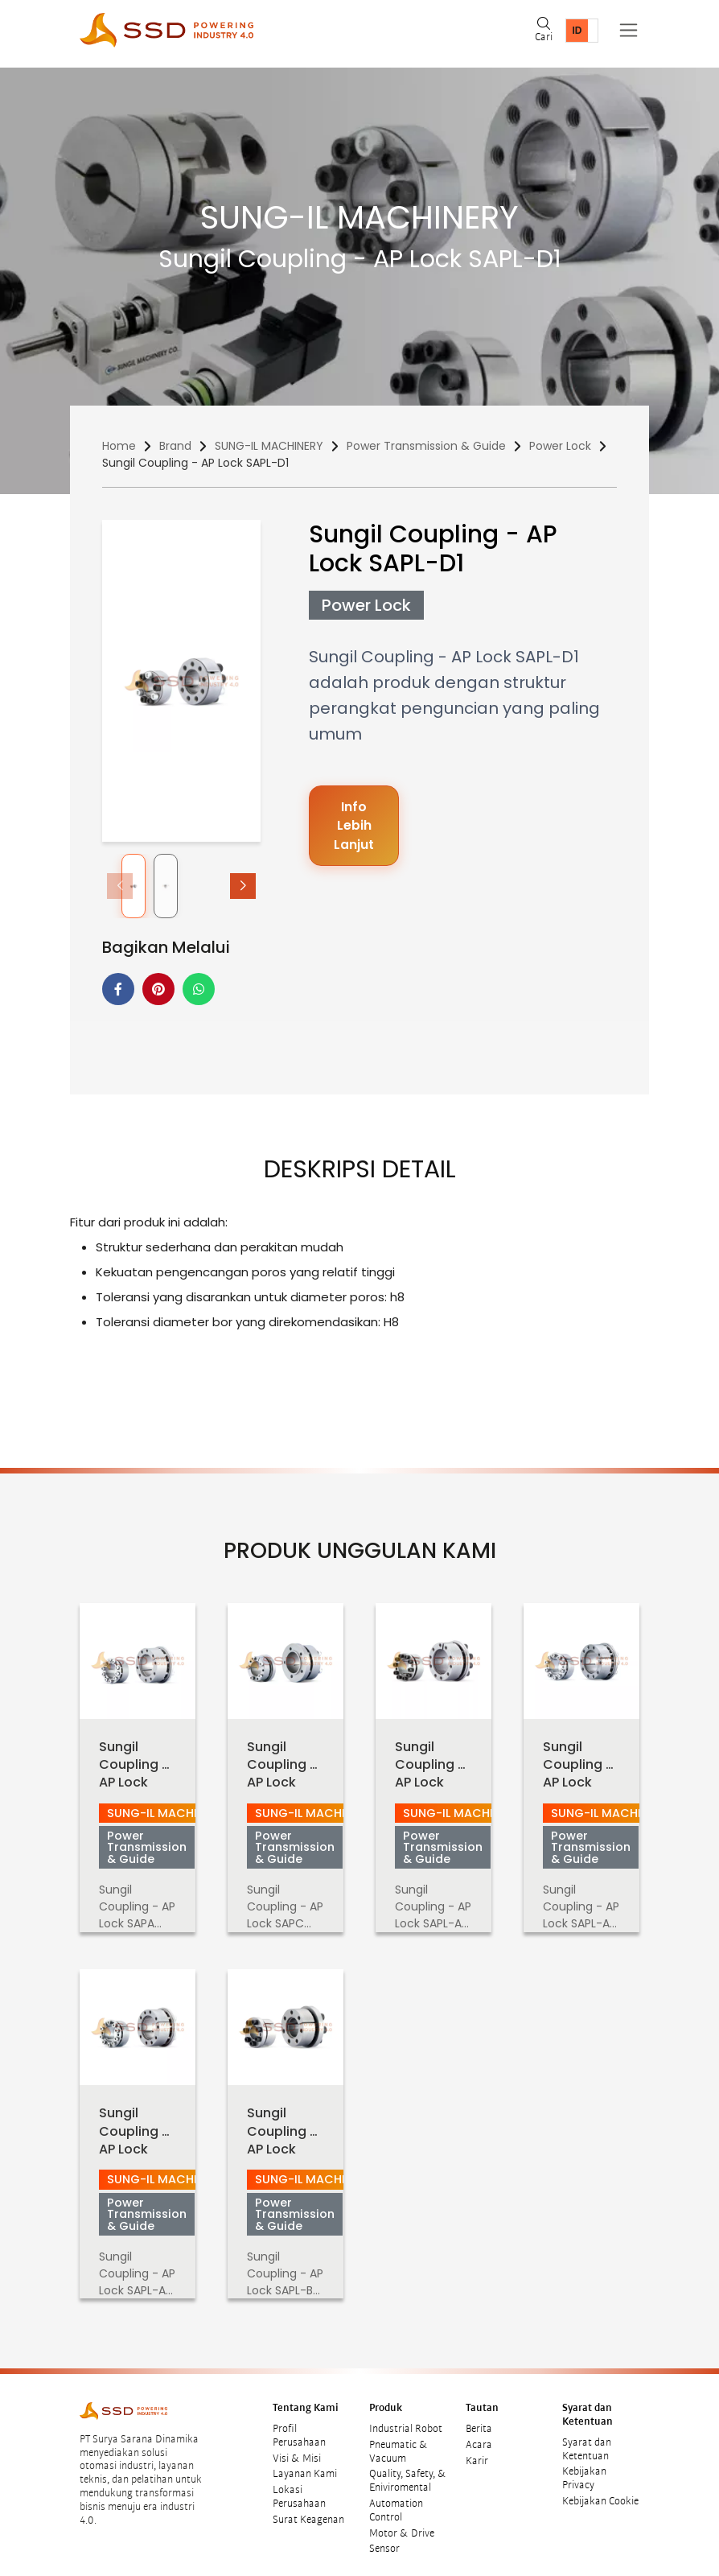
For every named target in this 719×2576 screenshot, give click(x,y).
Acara (479, 2433)
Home (119, 446)
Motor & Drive (401, 2522)
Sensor (384, 2538)
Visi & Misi (297, 2447)
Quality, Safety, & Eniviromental (407, 2470)
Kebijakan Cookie (600, 2489)
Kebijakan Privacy (584, 2467)
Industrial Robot (405, 2417)
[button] (243, 886)
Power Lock (560, 446)
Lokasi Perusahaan (299, 2486)
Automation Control (396, 2499)
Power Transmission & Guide (426, 446)
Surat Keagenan (308, 2508)
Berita (479, 2417)
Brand (175, 446)
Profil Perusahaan (299, 2424)
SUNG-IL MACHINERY (269, 446)
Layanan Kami (305, 2463)
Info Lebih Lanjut (354, 826)
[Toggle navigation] (628, 30)
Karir (477, 2449)
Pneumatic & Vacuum (398, 2440)
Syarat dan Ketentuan (586, 2438)
